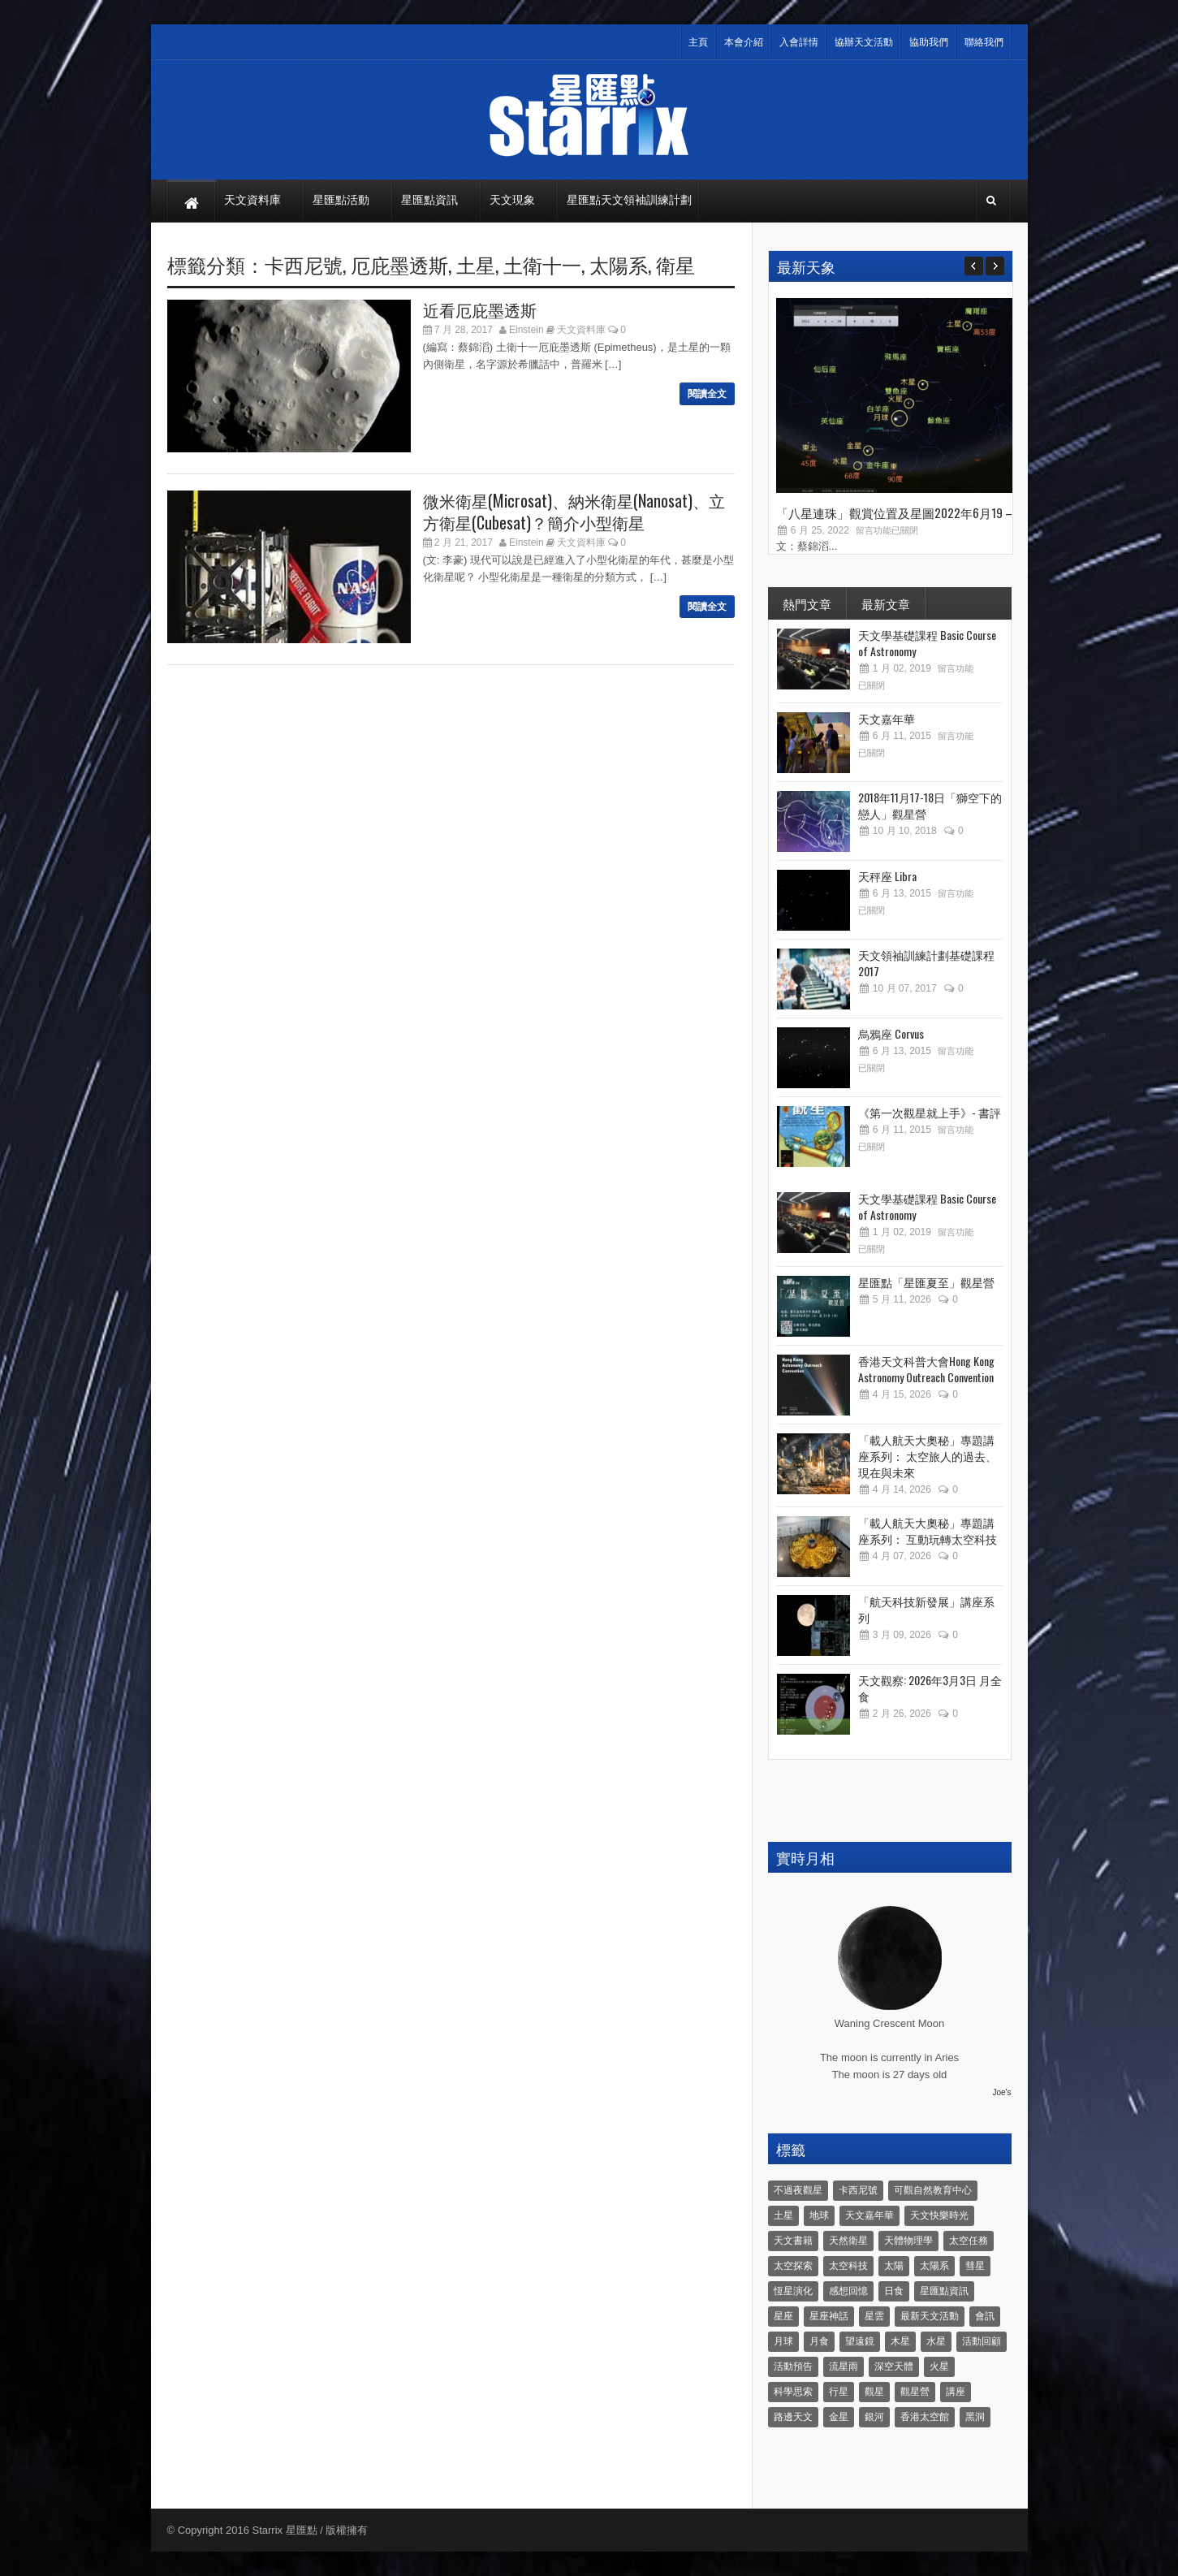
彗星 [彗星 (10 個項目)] (975, 2265)
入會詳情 (798, 42)
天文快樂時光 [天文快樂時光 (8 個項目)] (939, 2215)
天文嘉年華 (886, 718)
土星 (475, 264)
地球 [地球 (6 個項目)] (819, 2215)
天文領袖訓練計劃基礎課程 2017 (926, 962)
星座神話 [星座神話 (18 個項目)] (828, 2316)
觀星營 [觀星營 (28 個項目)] (915, 2391)
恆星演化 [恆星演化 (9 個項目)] (793, 2291)
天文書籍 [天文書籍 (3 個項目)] (793, 2240)
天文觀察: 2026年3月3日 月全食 (930, 1688)
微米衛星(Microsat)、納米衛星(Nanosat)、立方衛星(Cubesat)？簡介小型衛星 (574, 511)
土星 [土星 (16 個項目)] (783, 2215)
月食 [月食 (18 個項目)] (819, 2341)
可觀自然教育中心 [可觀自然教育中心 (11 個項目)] (933, 2190)
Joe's (1001, 2092)
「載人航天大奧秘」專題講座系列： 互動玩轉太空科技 (927, 1530)
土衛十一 (542, 264)
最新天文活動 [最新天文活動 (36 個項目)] (929, 2316)
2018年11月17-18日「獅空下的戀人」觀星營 (930, 805)
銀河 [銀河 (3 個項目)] (874, 2417)
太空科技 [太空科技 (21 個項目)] (848, 2265)
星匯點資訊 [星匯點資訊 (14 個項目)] (944, 2291)
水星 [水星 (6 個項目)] (936, 2341)
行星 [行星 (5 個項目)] (838, 2391)
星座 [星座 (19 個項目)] (783, 2316)
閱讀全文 (707, 394)
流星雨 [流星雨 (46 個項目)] (843, 2366)
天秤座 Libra (887, 875)
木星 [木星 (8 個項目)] (900, 2341)
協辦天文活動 (864, 42)
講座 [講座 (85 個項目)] (955, 2391)
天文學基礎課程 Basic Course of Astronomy (927, 642)
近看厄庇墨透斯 (480, 309)
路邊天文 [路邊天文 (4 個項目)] (793, 2417)
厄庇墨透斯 (399, 264)
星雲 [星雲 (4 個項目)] (874, 2316)
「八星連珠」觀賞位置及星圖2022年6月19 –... (898, 512)
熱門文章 (807, 603)
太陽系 (618, 264)
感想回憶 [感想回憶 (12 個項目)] (848, 2291)
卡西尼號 (304, 264)
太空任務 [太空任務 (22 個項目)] (968, 2240)
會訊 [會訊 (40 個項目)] (985, 2316)
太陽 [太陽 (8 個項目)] (894, 2265)
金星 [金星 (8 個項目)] (838, 2417)
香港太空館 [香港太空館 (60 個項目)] (924, 2417)
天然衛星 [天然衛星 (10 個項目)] (848, 2240)
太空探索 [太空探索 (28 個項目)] (793, 2265)
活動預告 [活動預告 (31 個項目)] (793, 2366)
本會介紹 (743, 42)
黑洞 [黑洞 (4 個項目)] (975, 2417)
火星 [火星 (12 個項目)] (939, 2366)
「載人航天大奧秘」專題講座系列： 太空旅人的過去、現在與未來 (927, 1455)
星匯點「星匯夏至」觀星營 (926, 1281)
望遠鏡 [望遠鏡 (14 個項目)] (859, 2341)
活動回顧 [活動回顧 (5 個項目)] (981, 2341)
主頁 (698, 42)
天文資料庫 (581, 329)
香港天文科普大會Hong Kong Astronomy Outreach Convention (926, 1368)
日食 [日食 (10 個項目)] (894, 2291)
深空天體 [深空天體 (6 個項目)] (893, 2366)
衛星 (675, 264)
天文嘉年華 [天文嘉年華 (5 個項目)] (869, 2215)
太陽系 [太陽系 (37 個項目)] (934, 2265)
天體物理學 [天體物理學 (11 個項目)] (908, 2240)
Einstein (526, 329)
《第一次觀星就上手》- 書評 (929, 1112)
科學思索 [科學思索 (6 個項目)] (793, 2391)
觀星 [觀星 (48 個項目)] (874, 2391)
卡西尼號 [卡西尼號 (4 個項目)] (858, 2190)
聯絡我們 (983, 42)
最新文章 (885, 603)
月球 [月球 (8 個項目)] (783, 2341)
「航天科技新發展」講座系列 (926, 1609)
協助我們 (928, 42)
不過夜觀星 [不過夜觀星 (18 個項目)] (798, 2190)
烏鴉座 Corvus (891, 1033)
